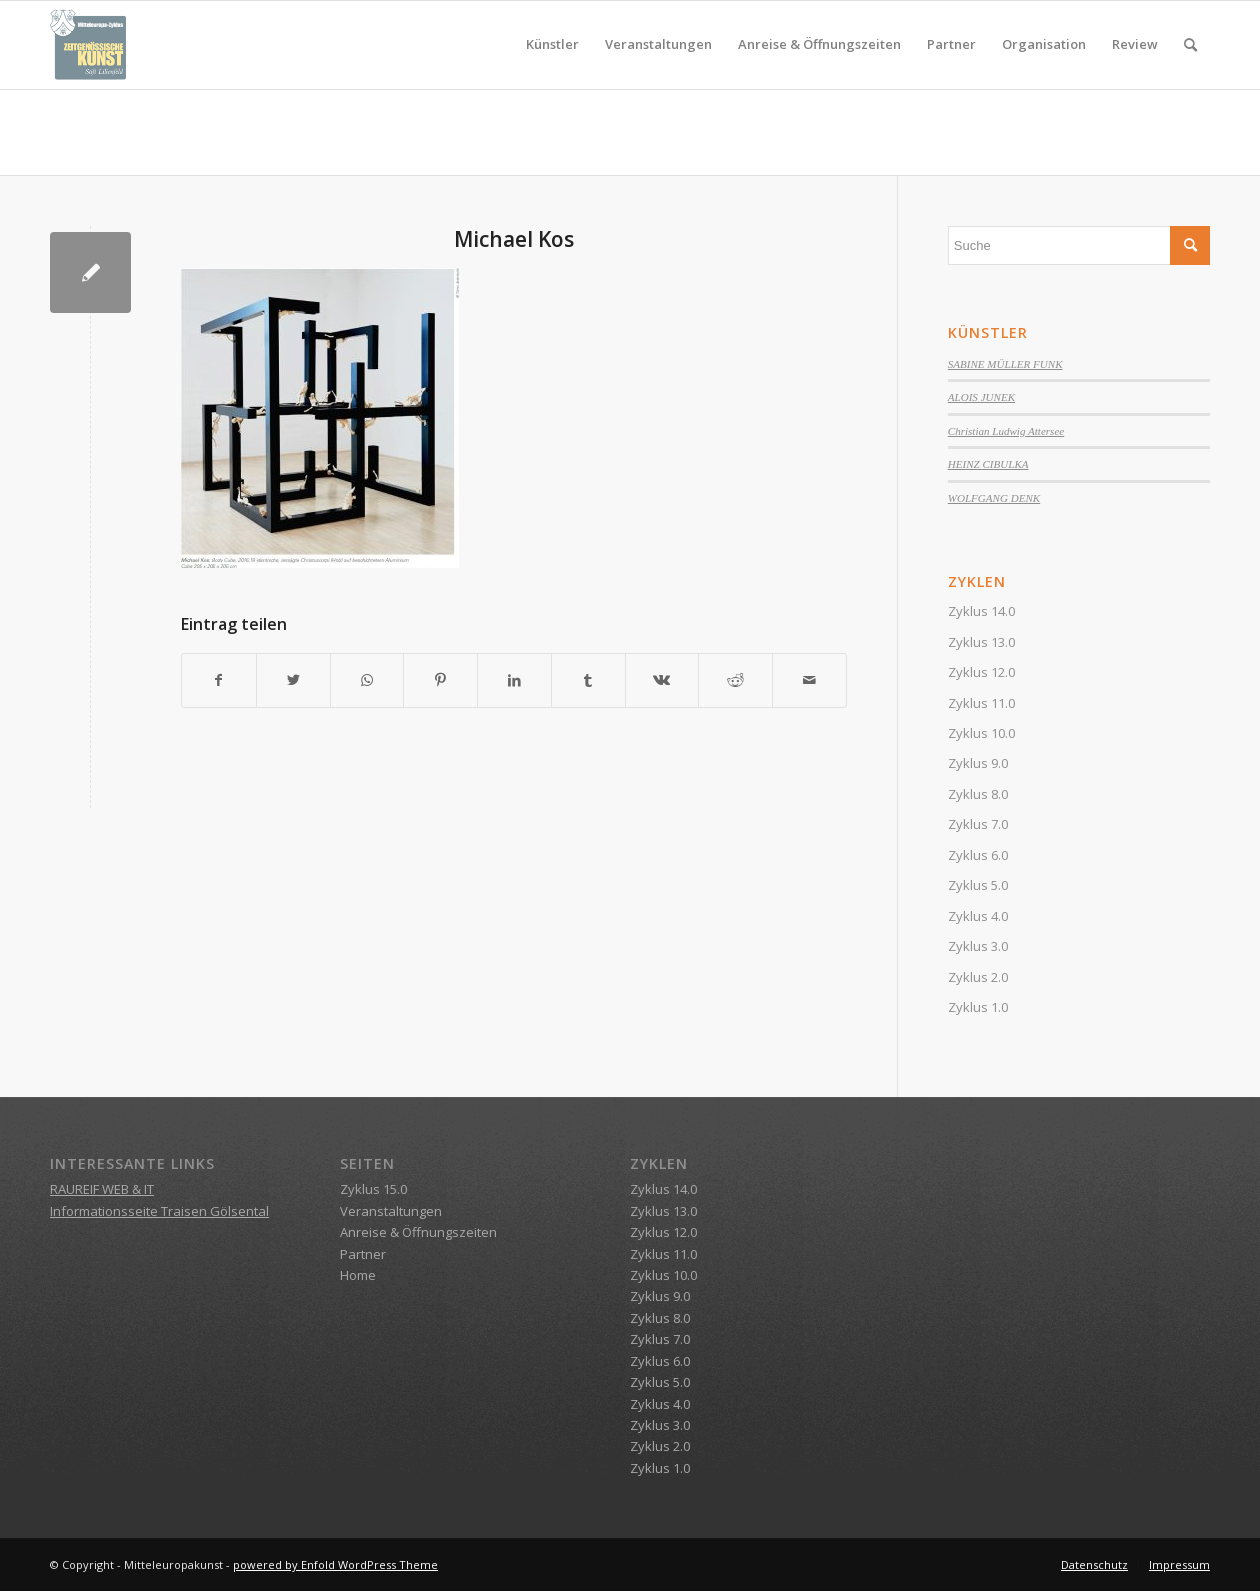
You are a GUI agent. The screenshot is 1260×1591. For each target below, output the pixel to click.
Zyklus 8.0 (978, 794)
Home (358, 1275)
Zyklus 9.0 (978, 763)
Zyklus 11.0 (981, 703)
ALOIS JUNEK (981, 397)
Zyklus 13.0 (981, 642)
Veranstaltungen (391, 1211)
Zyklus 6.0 (978, 855)
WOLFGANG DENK (994, 498)
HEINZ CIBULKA (988, 464)
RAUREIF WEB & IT (102, 1189)
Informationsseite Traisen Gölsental (159, 1211)
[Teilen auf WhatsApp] (367, 680)
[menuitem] (552, 45)
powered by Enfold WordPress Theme (335, 1564)
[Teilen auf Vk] (662, 680)
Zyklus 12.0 (981, 672)
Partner (363, 1254)
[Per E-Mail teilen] (809, 680)
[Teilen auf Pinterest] (440, 680)
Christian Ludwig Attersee (1006, 431)
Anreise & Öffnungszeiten (418, 1232)
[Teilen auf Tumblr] (588, 680)
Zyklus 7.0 (978, 824)
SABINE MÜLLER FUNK (1005, 364)
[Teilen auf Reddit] (735, 680)
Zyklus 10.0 (981, 733)
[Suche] (1190, 45)
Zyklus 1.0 (978, 1007)
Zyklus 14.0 (981, 611)
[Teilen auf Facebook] (219, 680)
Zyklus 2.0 (978, 977)
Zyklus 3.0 (978, 946)
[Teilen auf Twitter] (293, 680)
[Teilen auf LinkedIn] (514, 680)
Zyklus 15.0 (373, 1189)
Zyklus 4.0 (978, 916)
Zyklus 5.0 (978, 885)
